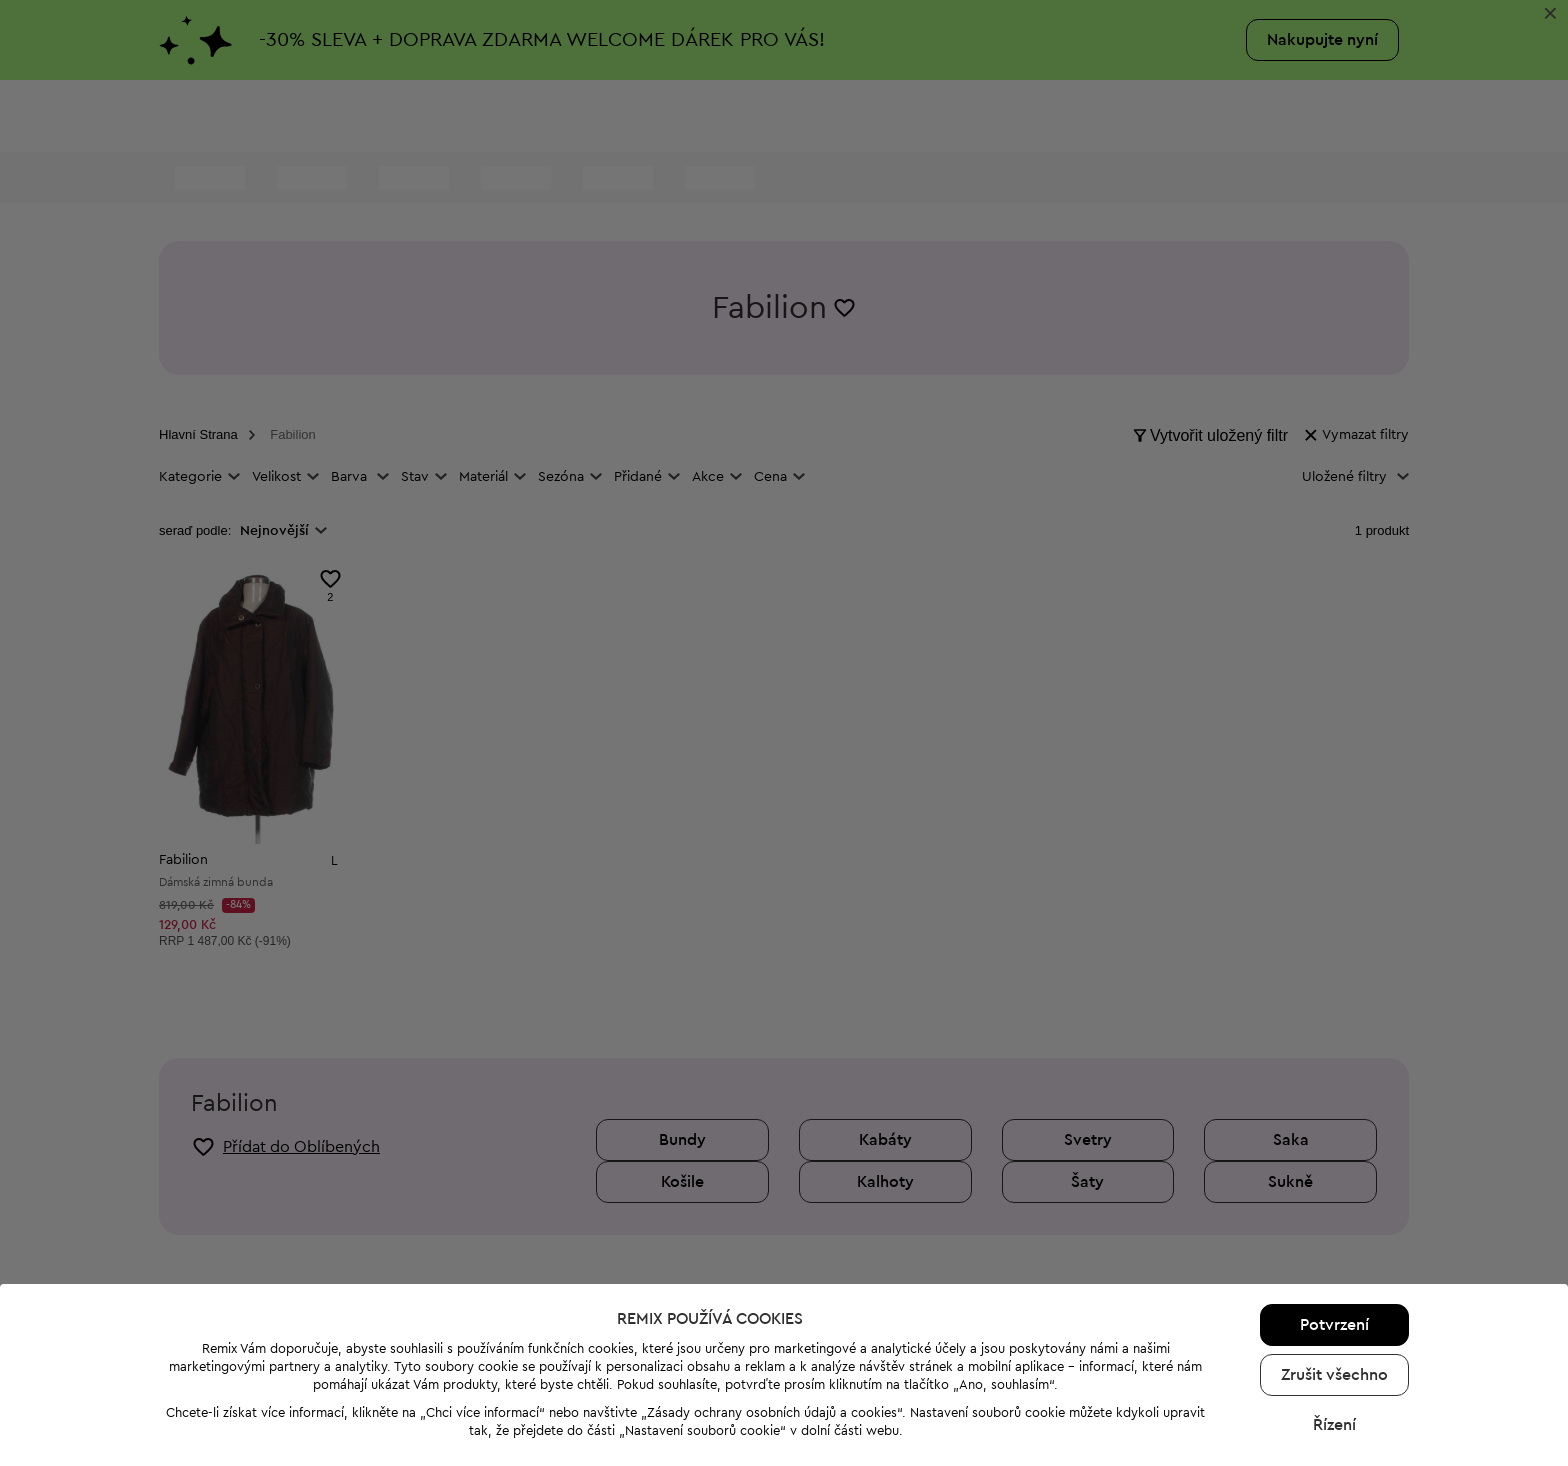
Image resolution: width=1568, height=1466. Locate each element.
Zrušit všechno (1334, 1314)
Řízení (1334, 1364)
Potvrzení (1334, 1264)
